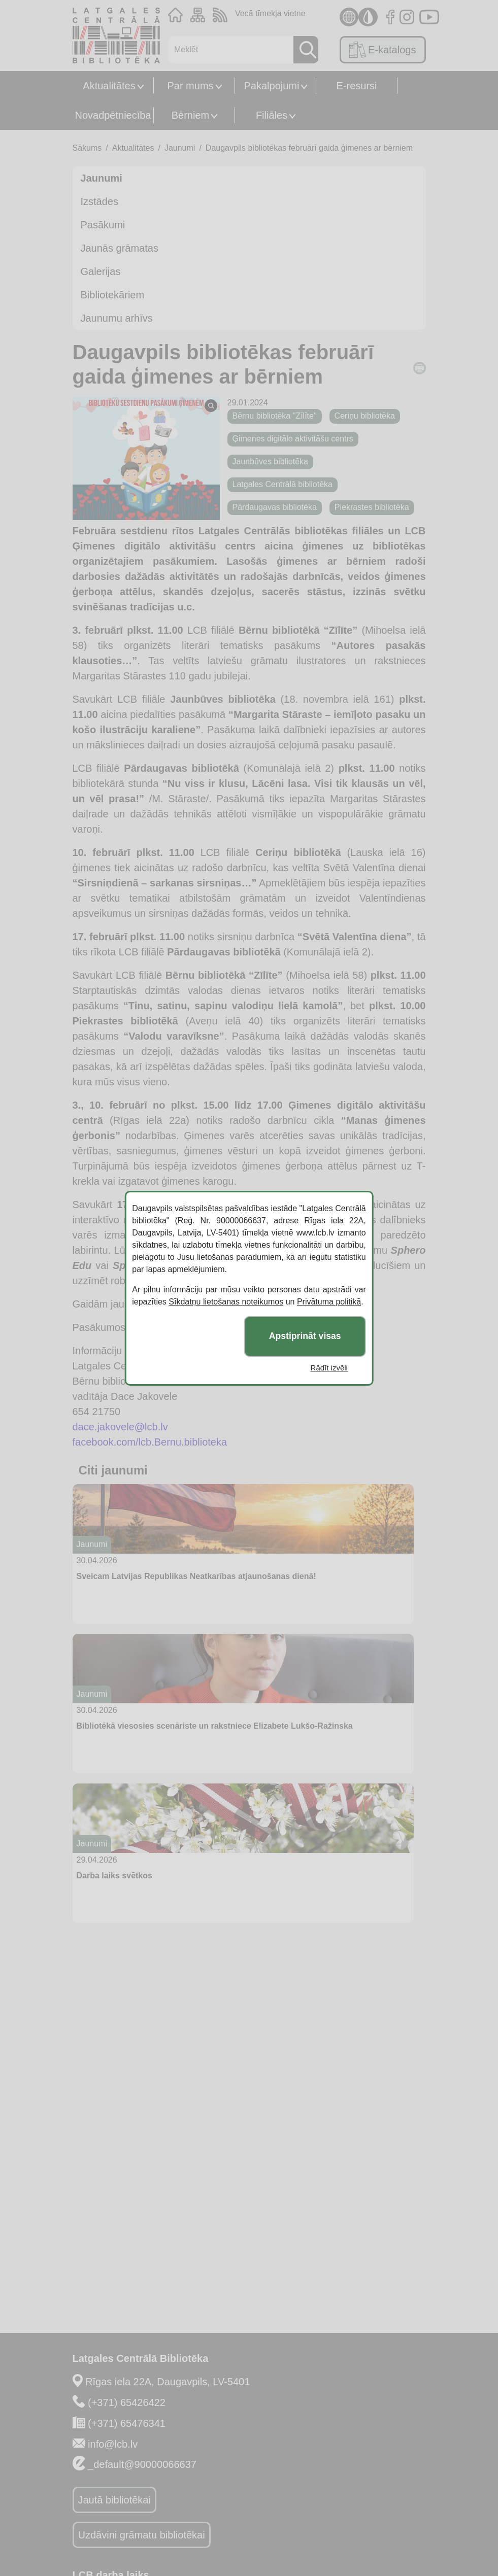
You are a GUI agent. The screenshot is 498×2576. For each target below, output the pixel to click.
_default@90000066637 (142, 2464)
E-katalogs (382, 50)
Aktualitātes (109, 85)
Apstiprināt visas (305, 1336)
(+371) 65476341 (126, 2423)
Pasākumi (103, 224)
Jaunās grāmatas (119, 248)
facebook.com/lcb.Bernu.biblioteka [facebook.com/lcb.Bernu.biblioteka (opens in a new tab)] (150, 1442)
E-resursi (356, 85)
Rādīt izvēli (329, 1367)
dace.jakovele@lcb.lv (120, 1426)
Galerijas (101, 271)
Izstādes (99, 201)
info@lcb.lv (113, 2444)
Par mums (190, 85)
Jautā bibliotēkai (114, 2499)
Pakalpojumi (272, 85)
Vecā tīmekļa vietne (270, 13)
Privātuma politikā (329, 1301)
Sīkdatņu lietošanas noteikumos (226, 1301)
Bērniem (190, 115)
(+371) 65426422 (126, 2402)
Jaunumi (179, 148)
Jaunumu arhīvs (117, 318)
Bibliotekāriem (113, 294)
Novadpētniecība (113, 115)
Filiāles (271, 115)
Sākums (87, 148)
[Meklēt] (228, 49)
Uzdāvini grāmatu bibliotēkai (141, 2534)
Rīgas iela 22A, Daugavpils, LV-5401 (167, 2381)
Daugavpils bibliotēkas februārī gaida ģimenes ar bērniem (309, 148)
